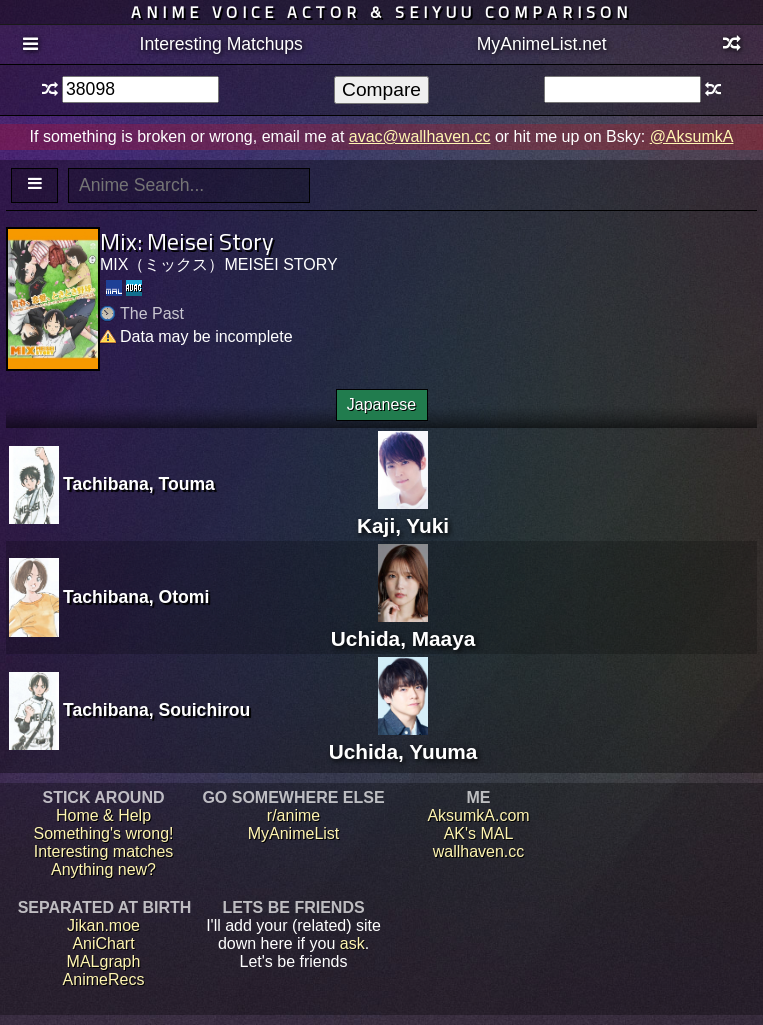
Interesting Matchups (221, 44)
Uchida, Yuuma (403, 739)
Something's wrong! (103, 833)
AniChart (103, 943)
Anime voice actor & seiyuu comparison (381, 12)
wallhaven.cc (479, 851)
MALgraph (104, 961)
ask (352, 943)
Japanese (381, 404)
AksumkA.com (478, 815)
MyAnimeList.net (542, 44)
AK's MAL (479, 833)
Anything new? (103, 869)
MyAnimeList (294, 833)
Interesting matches (104, 851)
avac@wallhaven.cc (420, 136)
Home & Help (103, 815)
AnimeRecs (104, 979)
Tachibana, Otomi (136, 597)
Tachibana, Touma (139, 484)
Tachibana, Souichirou (156, 710)
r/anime (293, 815)
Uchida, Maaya (403, 626)
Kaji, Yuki (403, 513)
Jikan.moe (103, 925)
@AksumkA (692, 136)
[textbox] (140, 89)
